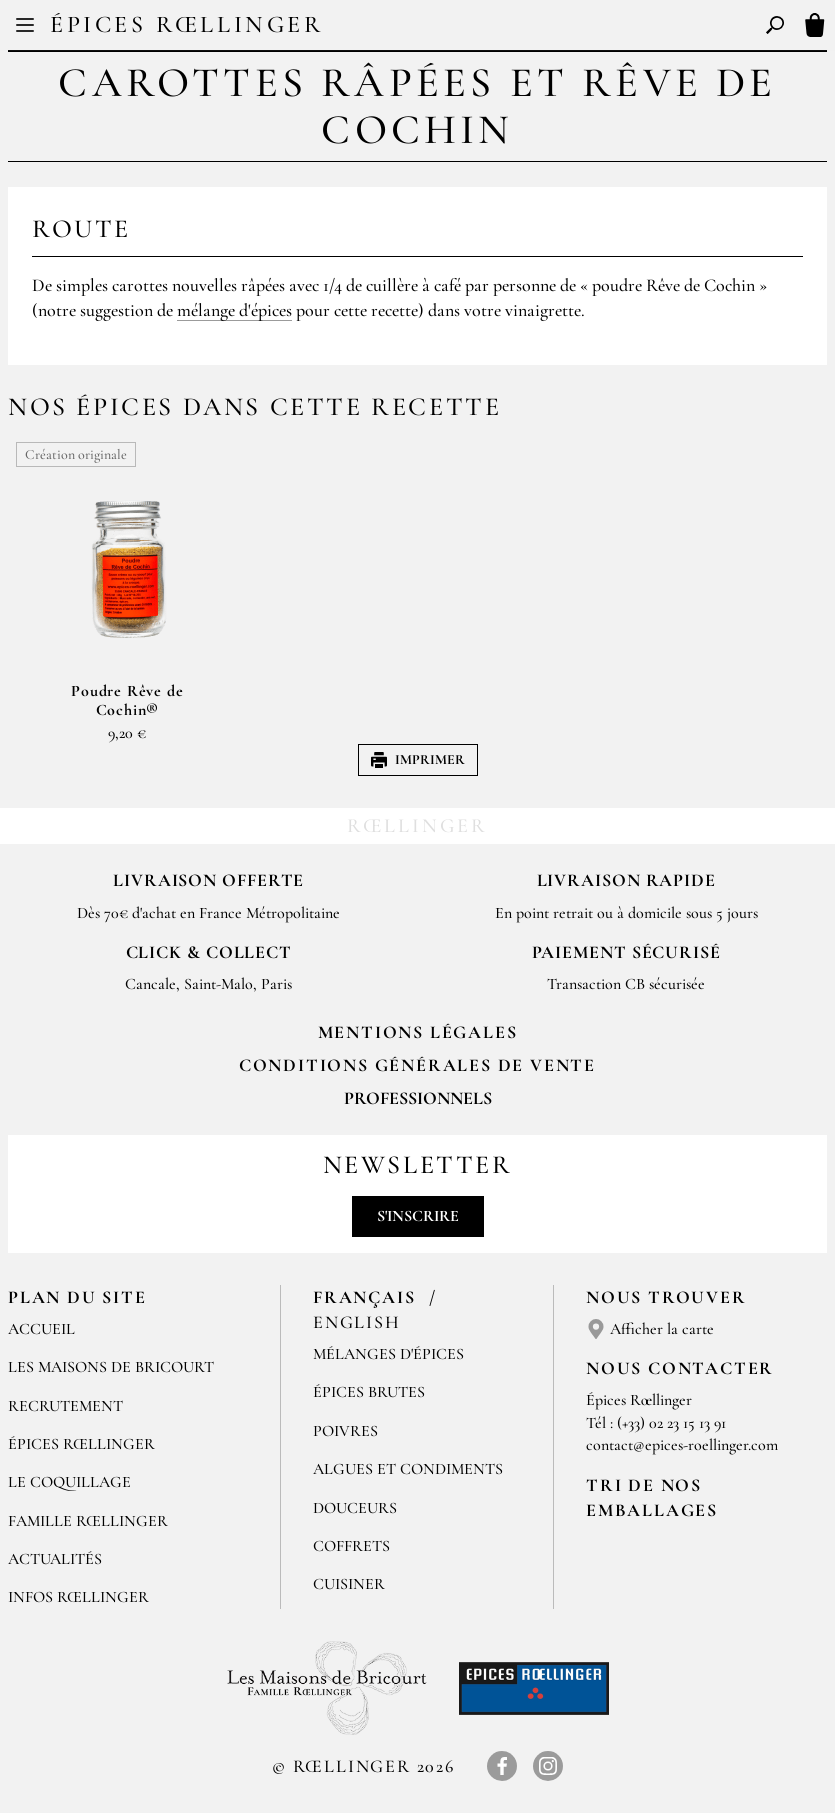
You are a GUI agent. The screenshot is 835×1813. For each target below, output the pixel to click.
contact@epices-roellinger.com (682, 1445)
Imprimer (418, 759)
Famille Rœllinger (88, 1521)
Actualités (55, 1559)
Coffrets (351, 1546)
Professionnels (418, 1098)
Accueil (41, 1329)
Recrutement (65, 1406)
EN (435, 28)
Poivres (345, 1431)
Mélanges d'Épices (388, 1354)
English (357, 1322)
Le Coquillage (69, 1482)
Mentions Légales (418, 1032)
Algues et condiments (408, 1469)
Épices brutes (369, 1392)
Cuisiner (349, 1584)
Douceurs (355, 1508)
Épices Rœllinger (187, 24)
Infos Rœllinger (78, 1597)
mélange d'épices (234, 310)
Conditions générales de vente (417, 1065)
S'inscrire (418, 1216)
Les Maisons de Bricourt (111, 1367)
